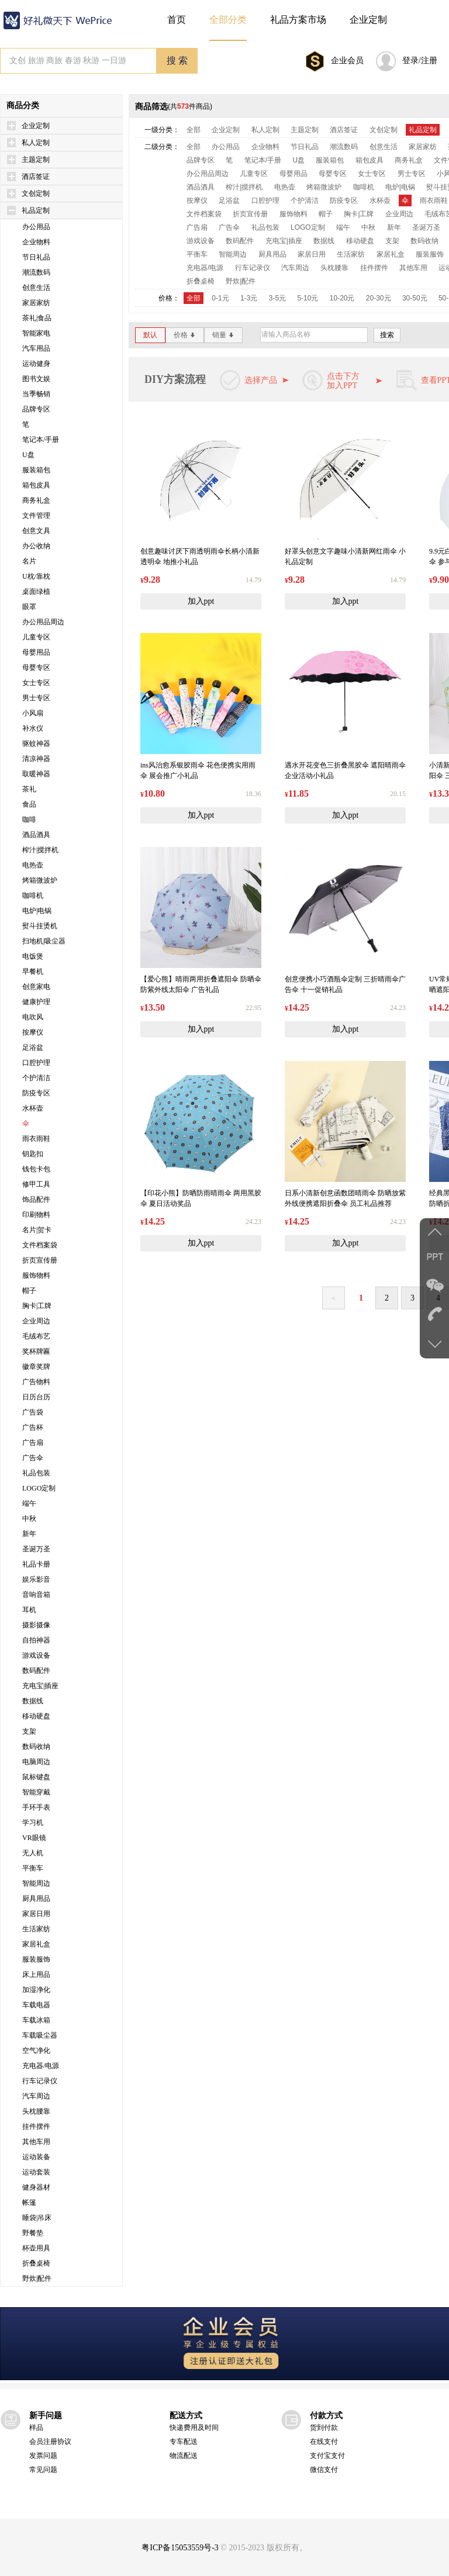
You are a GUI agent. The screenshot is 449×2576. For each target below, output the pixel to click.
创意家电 (36, 987)
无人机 (32, 1853)
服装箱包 (36, 470)
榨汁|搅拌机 (40, 850)
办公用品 (36, 227)
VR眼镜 (34, 1838)
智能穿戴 (36, 1792)
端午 (29, 1503)
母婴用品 (36, 652)
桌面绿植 (36, 591)
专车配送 (184, 2441)
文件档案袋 (39, 1245)
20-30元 (378, 298)
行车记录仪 (39, 2081)
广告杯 (32, 1427)
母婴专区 (36, 667)
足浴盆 (32, 1047)
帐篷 (29, 2202)
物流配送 (184, 2455)
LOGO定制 (39, 1488)
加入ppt (201, 601)
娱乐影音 (36, 1579)
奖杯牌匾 (36, 1351)
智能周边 (36, 1883)
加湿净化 (36, 1990)
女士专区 (36, 683)
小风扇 (32, 713)
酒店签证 (36, 176)
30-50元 (414, 298)
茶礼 (29, 789)
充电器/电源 (40, 2066)
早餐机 (32, 971)
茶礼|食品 (36, 318)
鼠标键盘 (36, 1777)
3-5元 (277, 298)
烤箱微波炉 (39, 880)
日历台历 (36, 1397)
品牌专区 (36, 409)
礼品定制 (36, 210)
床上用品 (36, 1974)
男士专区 (36, 698)
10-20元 (342, 298)
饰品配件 (36, 1199)
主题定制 (36, 159)
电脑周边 (36, 1762)
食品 (29, 804)
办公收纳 (36, 546)
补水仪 (32, 728)
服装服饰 (36, 1959)
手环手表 (36, 1807)
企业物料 (36, 242)
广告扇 (32, 1443)
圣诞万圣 (36, 1549)
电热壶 (32, 865)
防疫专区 (36, 1093)
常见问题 (43, 2470)
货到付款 (324, 2427)
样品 (36, 2427)
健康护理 (36, 1002)
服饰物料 (36, 1275)
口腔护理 (36, 1063)
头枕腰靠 (36, 2111)
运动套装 (36, 2172)
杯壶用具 (36, 2248)
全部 (193, 130)
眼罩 (29, 607)
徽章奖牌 (36, 1367)
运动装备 (36, 2157)
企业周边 (36, 1321)
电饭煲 (32, 956)
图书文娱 (36, 379)
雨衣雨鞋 (36, 1139)
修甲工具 (36, 1184)
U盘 (28, 455)
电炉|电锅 (36, 911)
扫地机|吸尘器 (43, 941)
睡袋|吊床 (36, 2218)
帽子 (29, 1291)
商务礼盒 (36, 500)
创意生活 (36, 287)
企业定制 (36, 126)
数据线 (32, 1701)
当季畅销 (36, 394)
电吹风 (32, 1017)
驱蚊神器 (36, 743)
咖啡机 (32, 895)
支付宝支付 (327, 2455)
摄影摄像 (36, 1625)
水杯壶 (32, 1108)
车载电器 (36, 2005)
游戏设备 (36, 1655)
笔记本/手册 (40, 439)
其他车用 (36, 2142)
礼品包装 (36, 1473)
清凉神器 (36, 759)
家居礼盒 (36, 1944)
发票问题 (43, 2455)
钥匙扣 (32, 1154)
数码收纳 (36, 1746)
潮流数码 (36, 272)
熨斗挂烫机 (39, 926)
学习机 (32, 1822)
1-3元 (248, 298)
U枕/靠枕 (36, 576)
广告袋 (32, 1412)
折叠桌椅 (36, 2263)
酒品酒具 (36, 835)
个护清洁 (36, 1078)
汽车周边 (36, 2096)
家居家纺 (36, 303)
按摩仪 (32, 1032)
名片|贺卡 (36, 1230)
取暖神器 (36, 774)
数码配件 (36, 1670)
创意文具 (36, 531)
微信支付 (324, 2470)
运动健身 (36, 363)
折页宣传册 (39, 1260)
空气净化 (36, 2050)
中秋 (29, 1519)
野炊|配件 (36, 2278)
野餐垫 (32, 2233)
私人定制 (36, 143)
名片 (29, 561)
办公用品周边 (43, 622)
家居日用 (36, 1914)
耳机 (29, 1610)
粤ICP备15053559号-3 (179, 2547)
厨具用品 (36, 1898)
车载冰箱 (36, 2020)
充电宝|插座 (40, 1686)
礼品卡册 (36, 1564)
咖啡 (29, 819)
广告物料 (36, 1382)
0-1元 (220, 298)
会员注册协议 (50, 2441)
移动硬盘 (36, 1716)
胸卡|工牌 (36, 1306)
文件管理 (36, 515)
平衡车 (32, 1868)
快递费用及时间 (194, 2427)
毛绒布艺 (36, 1336)
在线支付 (324, 2441)
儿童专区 (36, 637)
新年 (29, 1534)
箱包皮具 (36, 485)
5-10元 (307, 298)
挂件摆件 (36, 2126)
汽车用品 (36, 348)
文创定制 (36, 193)
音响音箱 (36, 1594)
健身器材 (36, 2187)
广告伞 (32, 1458)
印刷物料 (36, 1215)
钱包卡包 (36, 1169)
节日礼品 (36, 257)
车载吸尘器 (39, 2035)
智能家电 (36, 333)
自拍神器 (36, 1640)
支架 (29, 1731)
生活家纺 (36, 1929)
